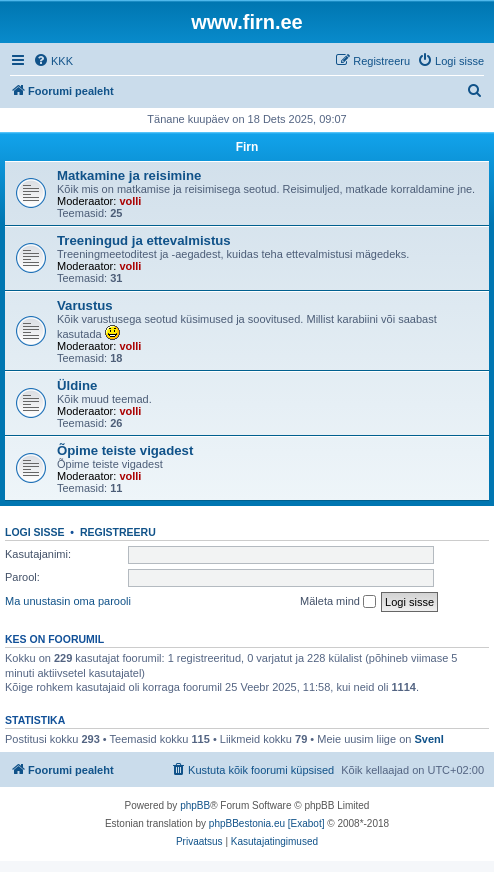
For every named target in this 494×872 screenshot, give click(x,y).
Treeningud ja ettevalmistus (144, 240)
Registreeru (118, 532)
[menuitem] (53, 61)
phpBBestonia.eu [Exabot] (267, 823)
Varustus (85, 305)
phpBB (195, 805)
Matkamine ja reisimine (129, 175)
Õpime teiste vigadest (125, 450)
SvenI (428, 739)
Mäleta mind (338, 602)
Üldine (77, 385)
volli (130, 201)
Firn (247, 147)
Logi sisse (35, 532)
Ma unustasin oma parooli (68, 601)
